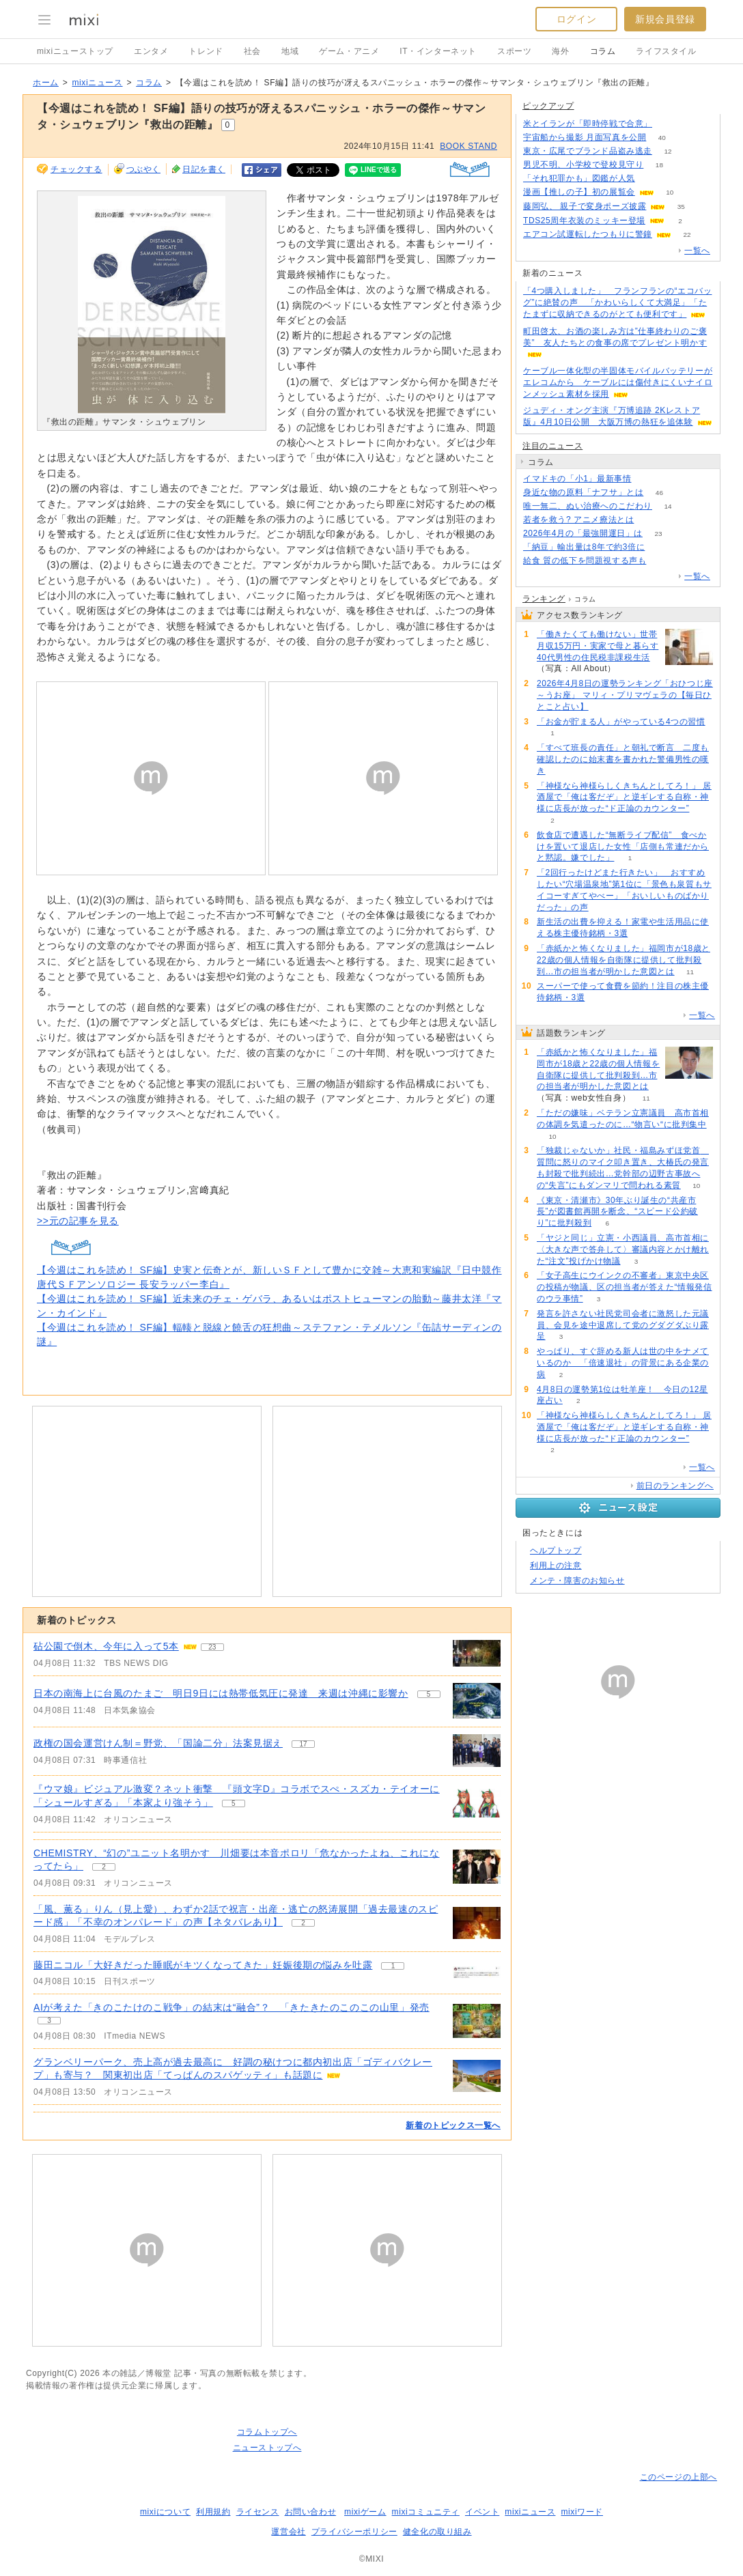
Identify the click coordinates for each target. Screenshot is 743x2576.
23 (658, 533)
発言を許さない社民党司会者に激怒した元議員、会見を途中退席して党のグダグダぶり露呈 (623, 1325)
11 (690, 972)
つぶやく (143, 169)
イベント (482, 2512)
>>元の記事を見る (78, 1220)
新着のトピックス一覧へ (453, 2125)
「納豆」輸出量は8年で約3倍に (584, 547)
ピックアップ (548, 106)
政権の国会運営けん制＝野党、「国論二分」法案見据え (158, 1743)
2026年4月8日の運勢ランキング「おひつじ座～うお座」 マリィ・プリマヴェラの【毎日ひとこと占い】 (625, 695)
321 (662, 561)
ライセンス (257, 2512)
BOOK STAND (468, 146)
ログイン (576, 19)
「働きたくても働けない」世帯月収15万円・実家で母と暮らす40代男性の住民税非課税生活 (597, 645)
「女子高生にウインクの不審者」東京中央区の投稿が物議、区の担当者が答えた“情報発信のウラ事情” (624, 1287)
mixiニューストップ (75, 51)
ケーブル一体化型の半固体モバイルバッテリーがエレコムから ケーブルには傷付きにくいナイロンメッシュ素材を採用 (617, 382)
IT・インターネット (438, 51)
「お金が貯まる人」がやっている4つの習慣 (621, 721)
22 (686, 234)
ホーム (46, 82)
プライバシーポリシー (354, 2531)
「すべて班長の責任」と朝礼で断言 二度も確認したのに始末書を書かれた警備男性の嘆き (623, 759)
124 (661, 547)
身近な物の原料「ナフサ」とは (583, 492)
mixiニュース (97, 82)
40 (662, 137)
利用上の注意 (556, 1565)
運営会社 (288, 2531)
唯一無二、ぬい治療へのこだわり (587, 506)
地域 (289, 51)
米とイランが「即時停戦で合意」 (587, 123)
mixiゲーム (365, 2512)
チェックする (76, 169)
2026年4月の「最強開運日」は (583, 533)
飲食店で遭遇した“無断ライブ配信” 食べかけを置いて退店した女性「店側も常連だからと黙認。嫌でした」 (623, 846)
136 (668, 124)
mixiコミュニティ (426, 2512)
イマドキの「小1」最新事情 (577, 478)
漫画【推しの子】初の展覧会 (579, 192)
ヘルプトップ (556, 1550)
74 (647, 479)
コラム (603, 51)
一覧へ (697, 250)
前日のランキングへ (675, 1485)
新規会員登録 (665, 19)
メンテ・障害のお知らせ (577, 1580)
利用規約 (213, 2512)
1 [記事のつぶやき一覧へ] (393, 1966)
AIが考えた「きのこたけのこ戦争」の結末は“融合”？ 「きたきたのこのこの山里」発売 (231, 2007)
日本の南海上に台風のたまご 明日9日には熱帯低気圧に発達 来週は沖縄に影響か (220, 1693)
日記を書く (203, 169)
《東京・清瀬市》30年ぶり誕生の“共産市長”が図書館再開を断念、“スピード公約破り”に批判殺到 (617, 1211)
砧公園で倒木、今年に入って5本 (106, 1646)
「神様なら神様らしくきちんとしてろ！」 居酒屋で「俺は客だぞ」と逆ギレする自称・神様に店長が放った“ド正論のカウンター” (624, 797)
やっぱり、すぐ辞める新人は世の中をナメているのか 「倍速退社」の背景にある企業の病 (623, 1362)
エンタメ (151, 51)
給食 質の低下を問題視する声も (584, 560)
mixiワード (582, 2512)
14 (667, 506)
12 (667, 151)
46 (659, 492)
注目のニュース (552, 446)
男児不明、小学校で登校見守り (583, 164)
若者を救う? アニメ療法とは (578, 519)
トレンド (205, 51)
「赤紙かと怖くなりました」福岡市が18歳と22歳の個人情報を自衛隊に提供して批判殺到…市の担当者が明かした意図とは (623, 960)
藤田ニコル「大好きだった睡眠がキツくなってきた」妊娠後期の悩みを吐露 (202, 1964)
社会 (252, 51)
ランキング (543, 599)
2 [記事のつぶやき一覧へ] (104, 1867)
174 (650, 520)
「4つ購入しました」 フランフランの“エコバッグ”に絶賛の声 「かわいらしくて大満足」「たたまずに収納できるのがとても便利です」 (617, 302)
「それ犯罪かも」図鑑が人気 (579, 178)
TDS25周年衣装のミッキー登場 (584, 220)
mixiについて (165, 2512)
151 (651, 178)
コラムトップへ (267, 2432)
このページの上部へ (678, 2477)
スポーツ (514, 51)
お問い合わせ (311, 2512)
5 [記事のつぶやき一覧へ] (429, 1694)
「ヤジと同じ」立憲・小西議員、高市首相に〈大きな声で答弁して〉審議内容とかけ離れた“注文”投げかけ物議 (623, 1249)
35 (681, 206)
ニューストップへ (267, 2447)
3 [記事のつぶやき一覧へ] (49, 2020)
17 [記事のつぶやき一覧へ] (303, 1744)
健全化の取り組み (437, 2531)
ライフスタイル (666, 51)
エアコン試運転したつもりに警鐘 (587, 234)
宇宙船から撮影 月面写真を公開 (584, 137)
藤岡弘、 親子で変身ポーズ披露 (584, 206)
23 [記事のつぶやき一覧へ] (212, 1647)
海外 (560, 51)
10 (669, 192)
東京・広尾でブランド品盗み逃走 (587, 151)
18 (659, 165)
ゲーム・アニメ (349, 51)
